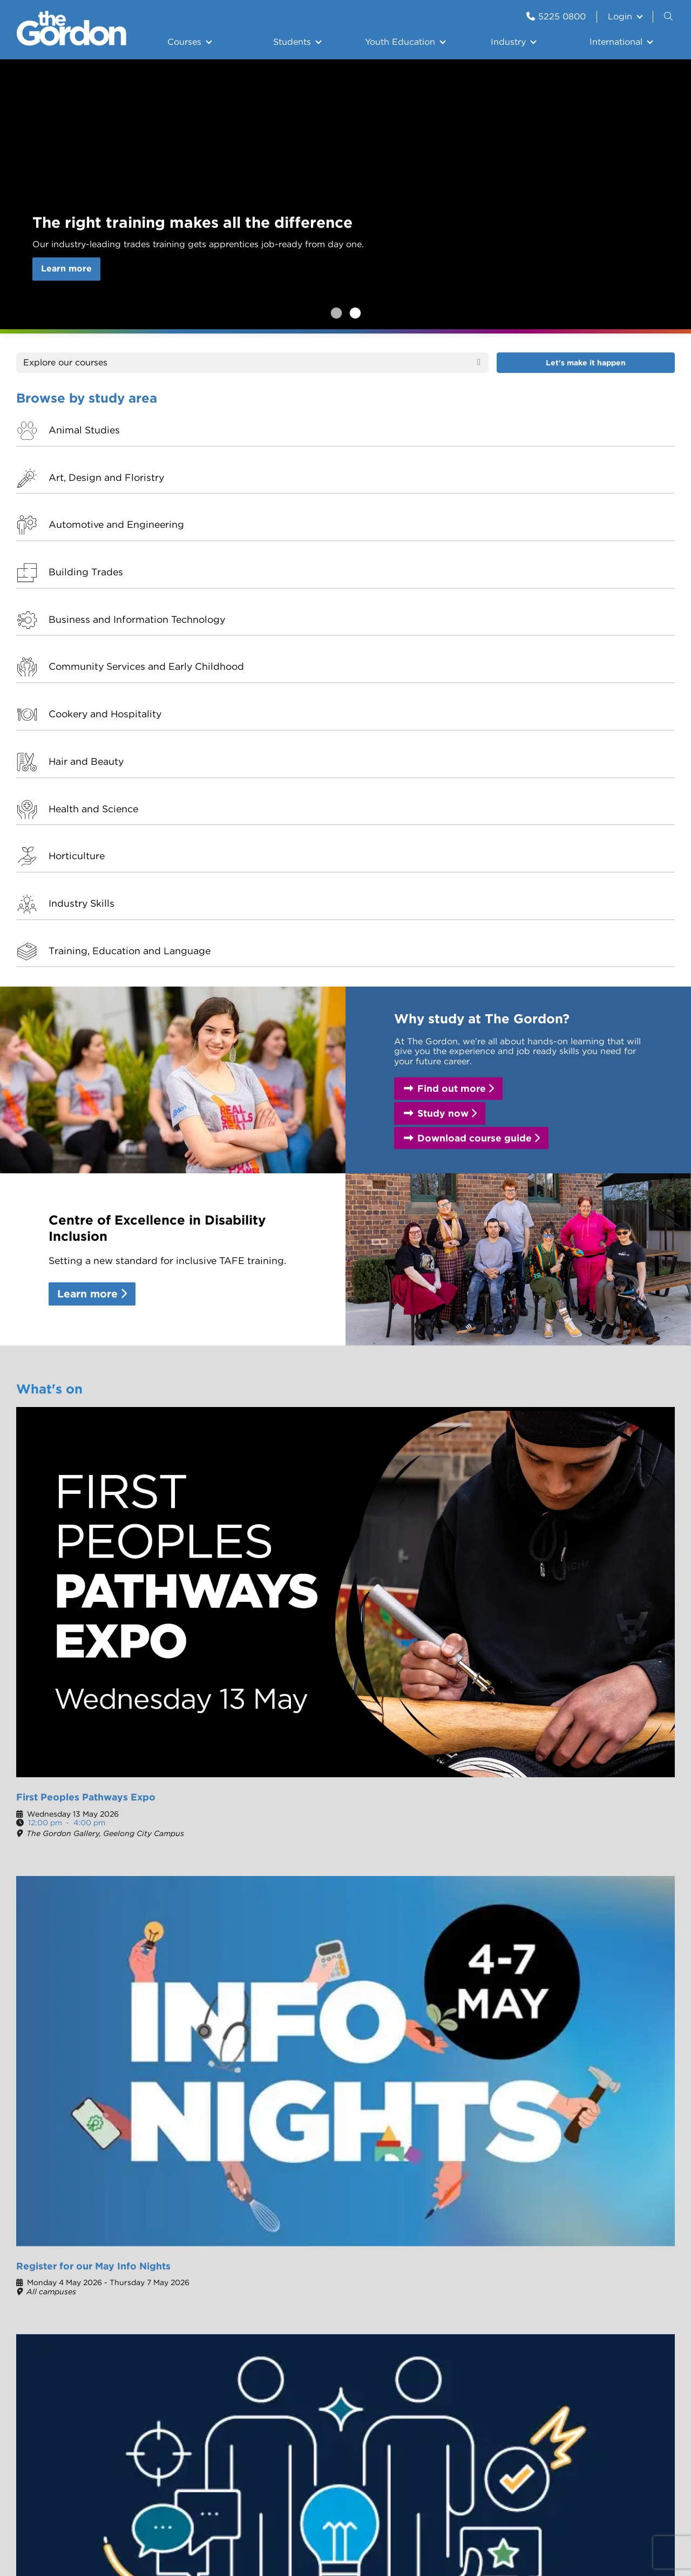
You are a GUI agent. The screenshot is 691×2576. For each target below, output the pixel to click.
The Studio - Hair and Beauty (523, 2252)
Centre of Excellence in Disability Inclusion (322, 2373)
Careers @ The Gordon (302, 1929)
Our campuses (63, 1509)
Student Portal (59, 1858)
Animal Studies (84, 430)
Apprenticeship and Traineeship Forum (401, 1125)
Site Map (508, 2449)
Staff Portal (612, 2313)
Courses (184, 42)
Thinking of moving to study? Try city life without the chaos (425, 1406)
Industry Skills (416, 547)
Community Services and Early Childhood (274, 493)
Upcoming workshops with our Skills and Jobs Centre (596, 1125)
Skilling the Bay (417, 2304)
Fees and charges (533, 1916)
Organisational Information (313, 2252)
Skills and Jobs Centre (76, 2000)
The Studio (276, 1858)
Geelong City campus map (553, 1928)
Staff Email (612, 2300)
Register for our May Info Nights (336, 313)
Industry (508, 42)
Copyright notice (273, 2449)
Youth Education (400, 42)
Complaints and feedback (516, 2302)
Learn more (66, 268)
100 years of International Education (309, 2281)
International (616, 42)
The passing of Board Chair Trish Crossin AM (587, 1406)
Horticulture (244, 547)
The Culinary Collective (79, 1929)
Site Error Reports (194, 2449)
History (298, 2235)
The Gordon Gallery (528, 2235)
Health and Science (93, 547)
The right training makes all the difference (355, 313)
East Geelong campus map (553, 1939)
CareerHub (611, 2274)
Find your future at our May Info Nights (81, 1406)
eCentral (606, 2235)
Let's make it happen (586, 362)
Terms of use (341, 2449)
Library (502, 2333)
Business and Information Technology (108, 493)
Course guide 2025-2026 (551, 1904)
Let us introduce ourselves (317, 2345)
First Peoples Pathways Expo (85, 1120)
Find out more (451, 696)
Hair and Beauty (588, 488)
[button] (667, 1620)
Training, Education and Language (607, 552)
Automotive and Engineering (421, 435)
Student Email (618, 2247)
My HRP (606, 2287)
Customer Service (291, 2000)
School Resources (524, 2320)
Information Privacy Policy (429, 2449)
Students (292, 42)
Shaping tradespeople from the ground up (260, 1406)
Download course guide (474, 745)
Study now (443, 720)
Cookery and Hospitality (439, 488)
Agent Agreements (323, 2327)
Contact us (510, 2271)
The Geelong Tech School (423, 2239)
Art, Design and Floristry (273, 430)
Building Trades (588, 430)
